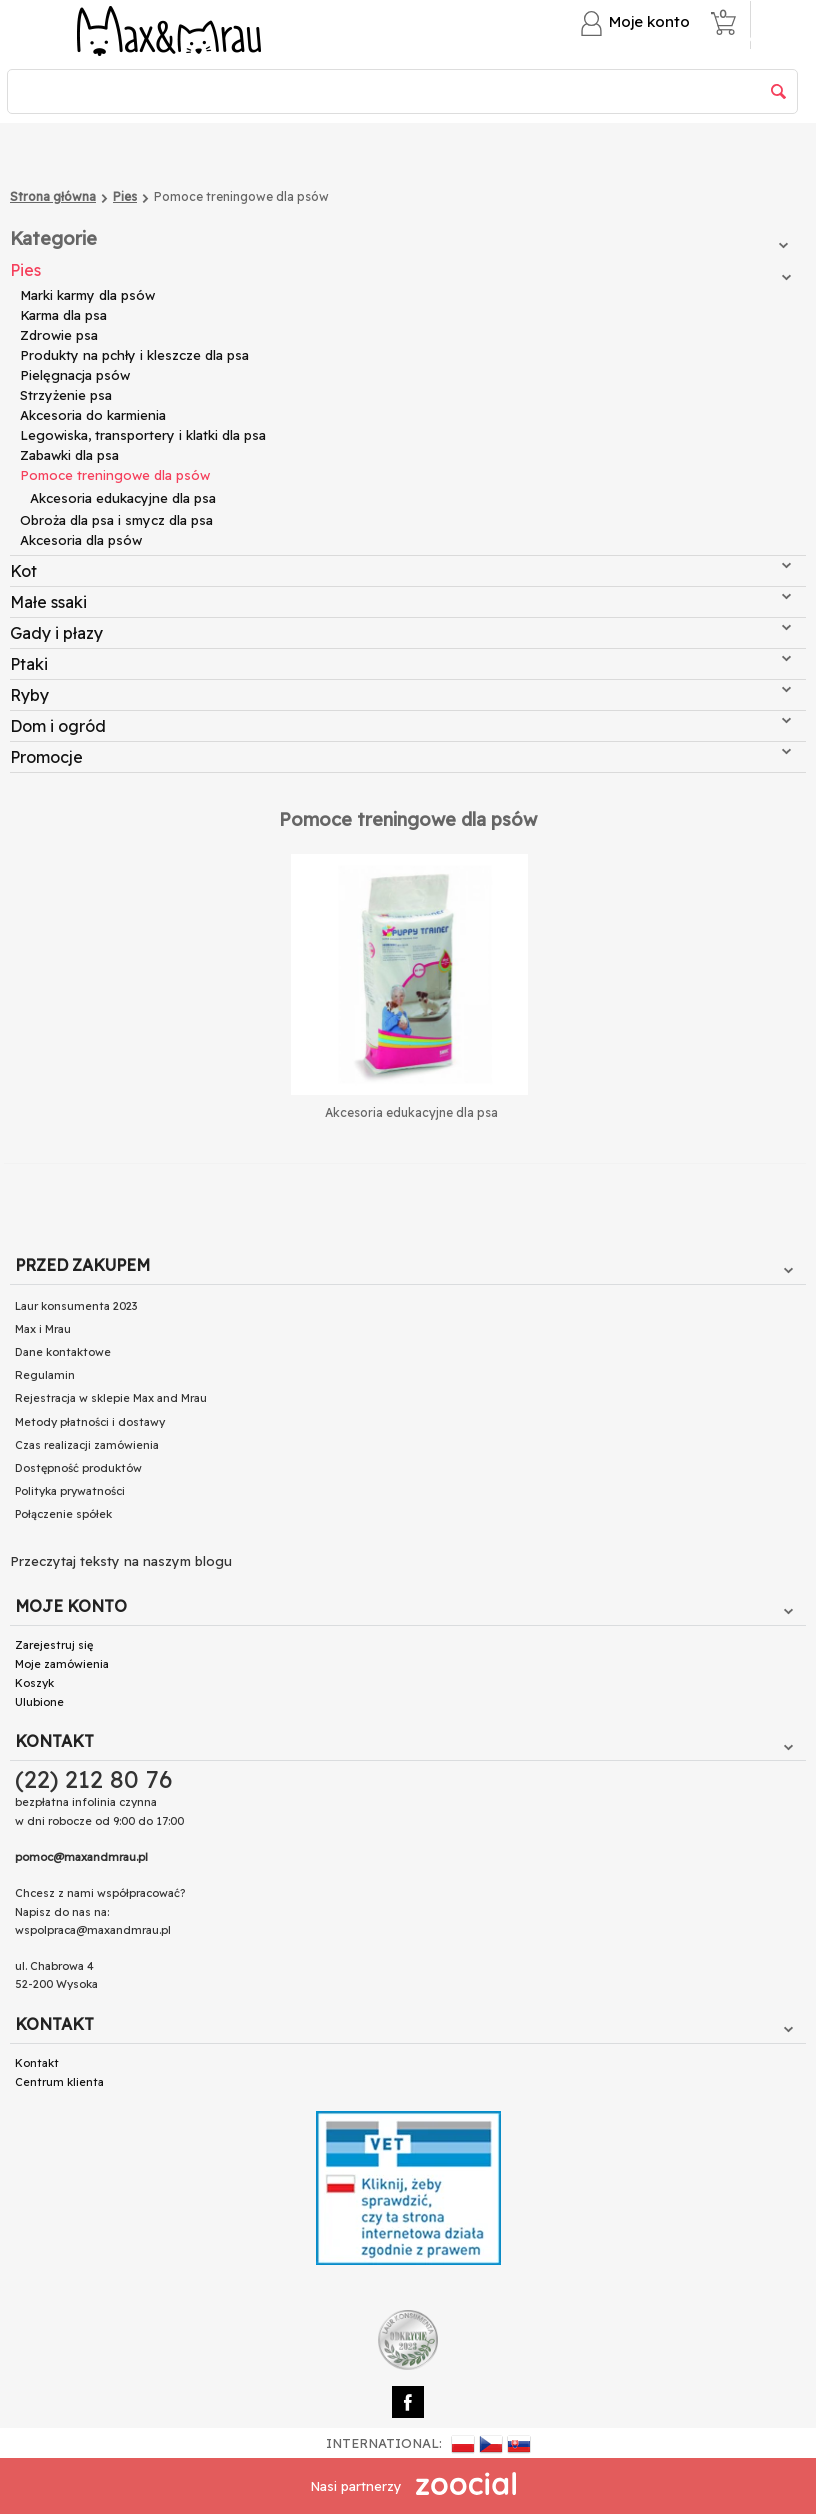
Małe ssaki (400, 602)
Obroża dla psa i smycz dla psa (116, 520)
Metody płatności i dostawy (90, 1422)
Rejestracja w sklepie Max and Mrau (111, 1398)
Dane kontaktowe (63, 1352)
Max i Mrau (43, 1329)
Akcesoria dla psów (81, 540)
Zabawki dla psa (69, 455)
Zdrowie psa (59, 335)
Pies (400, 270)
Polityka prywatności (70, 1491)
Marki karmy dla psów (87, 295)
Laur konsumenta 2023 (76, 1306)
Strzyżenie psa (66, 395)
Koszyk (34, 1683)
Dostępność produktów (78, 1468)
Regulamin (45, 1375)
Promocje (400, 757)
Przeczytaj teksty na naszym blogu (121, 1561)
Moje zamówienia (62, 1664)
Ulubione (39, 1702)
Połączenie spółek (63, 1514)
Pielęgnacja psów (75, 375)
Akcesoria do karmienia (93, 415)
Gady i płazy (400, 633)
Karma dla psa (63, 315)
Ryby (400, 695)
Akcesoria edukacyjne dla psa (123, 498)
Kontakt (37, 2063)
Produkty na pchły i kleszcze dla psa (134, 355)
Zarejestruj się (54, 1645)
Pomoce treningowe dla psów (115, 475)
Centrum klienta (59, 2082)
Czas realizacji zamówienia (87, 1445)
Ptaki (400, 664)
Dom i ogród (400, 726)
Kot (400, 571)
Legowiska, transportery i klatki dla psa (143, 435)
